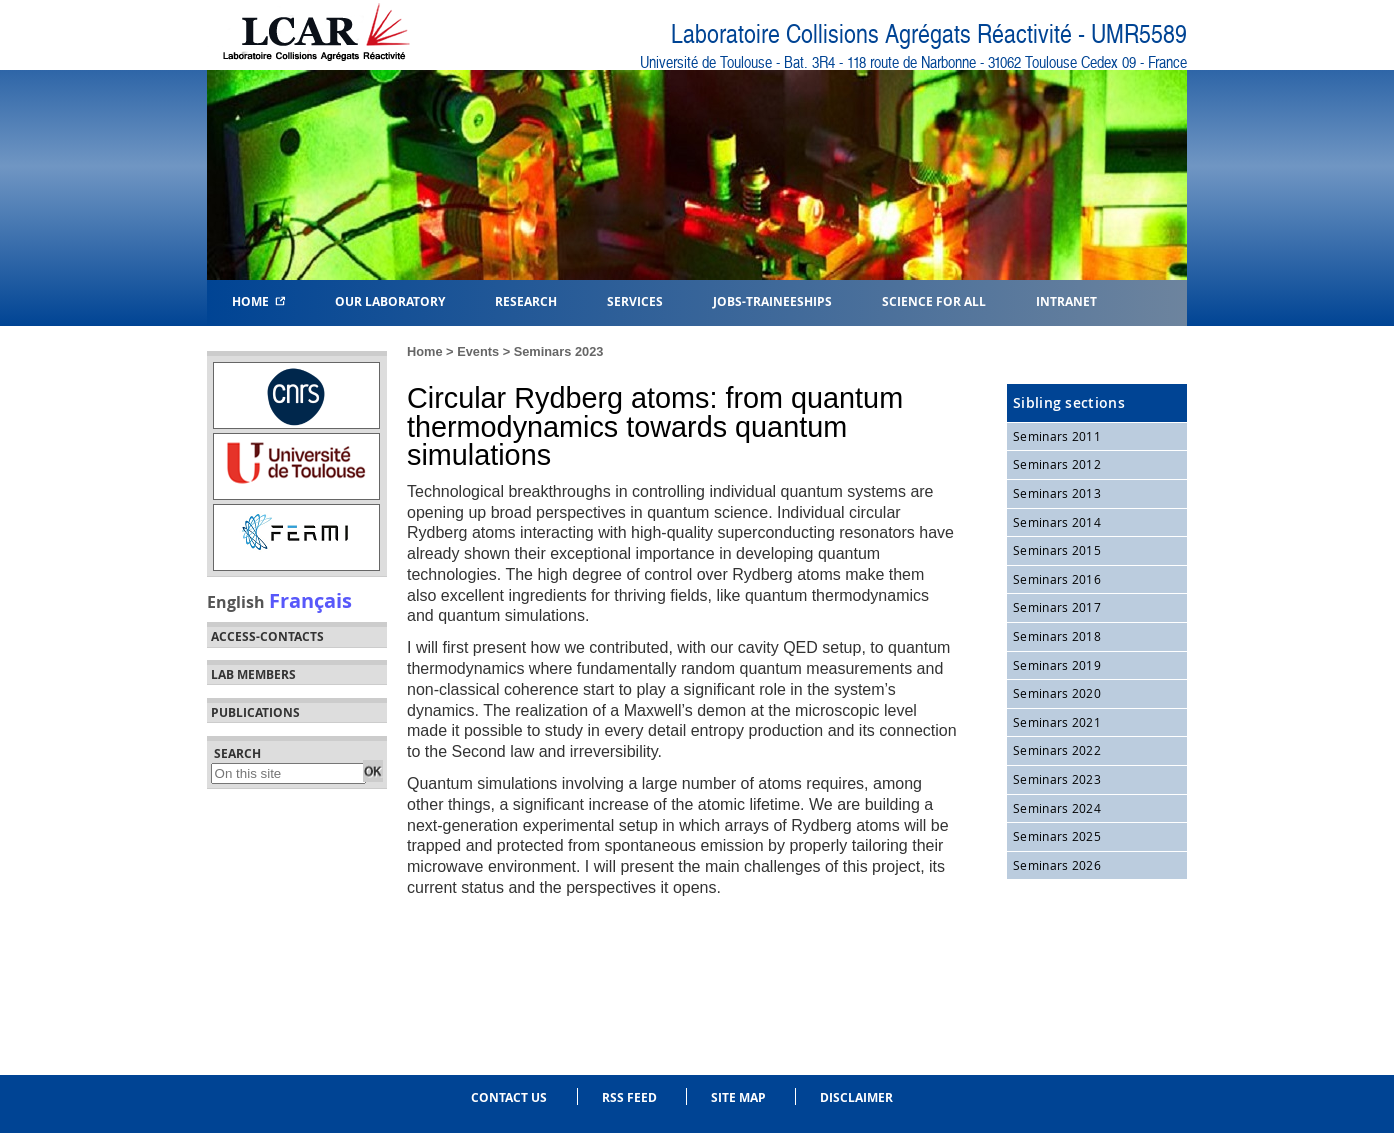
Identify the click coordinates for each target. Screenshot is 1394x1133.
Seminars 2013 (1057, 493)
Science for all (934, 300)
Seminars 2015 (1057, 550)
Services (635, 300)
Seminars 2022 (1057, 750)
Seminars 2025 (1057, 836)
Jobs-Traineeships (772, 300)
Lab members (253, 675)
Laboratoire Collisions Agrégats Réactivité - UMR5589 (929, 34)
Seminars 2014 (1057, 522)
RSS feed (629, 1097)
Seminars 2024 (1057, 808)
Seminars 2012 (1057, 464)
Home (258, 300)
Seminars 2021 (1057, 722)
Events (478, 351)
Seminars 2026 (1057, 865)
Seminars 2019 (1057, 665)
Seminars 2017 (1057, 607)
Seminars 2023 (559, 351)
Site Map (738, 1097)
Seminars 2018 (1057, 636)
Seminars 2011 (1057, 436)
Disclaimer (856, 1097)
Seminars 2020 (1057, 693)
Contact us (509, 1097)
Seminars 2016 (1057, 579)
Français (310, 600)
